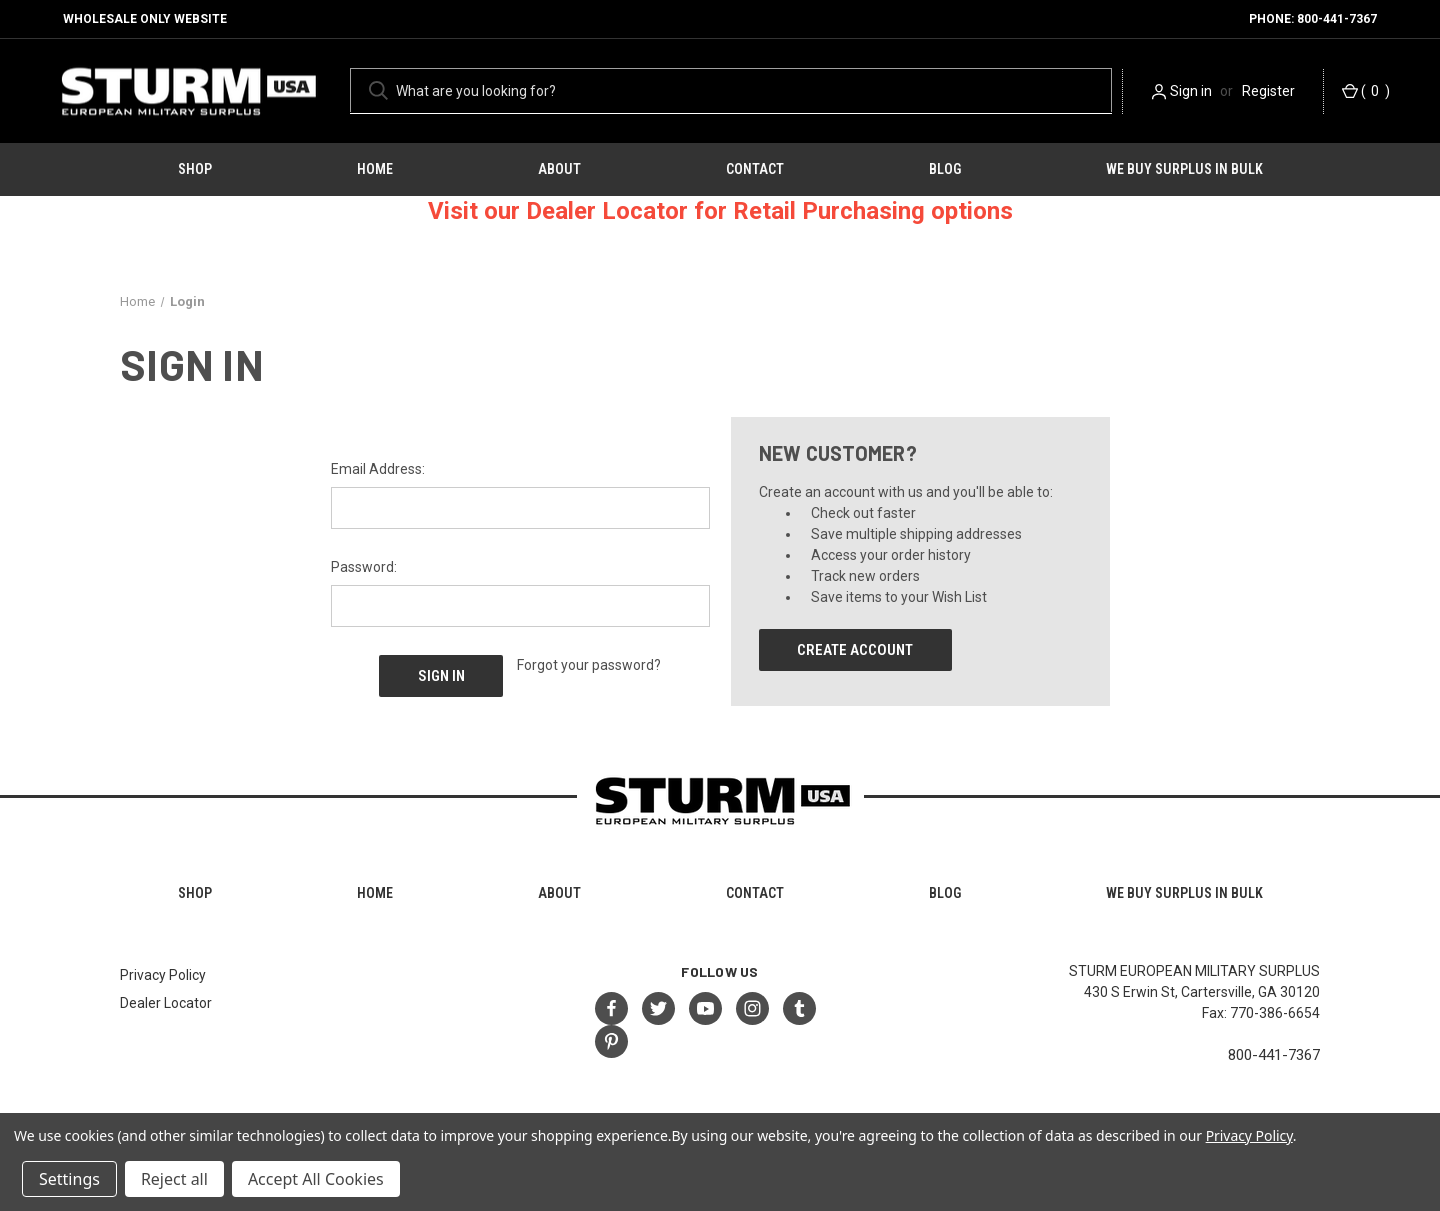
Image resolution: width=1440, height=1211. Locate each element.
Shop (195, 169)
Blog (945, 169)
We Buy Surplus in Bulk (1184, 169)
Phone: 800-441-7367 (1313, 19)
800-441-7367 (1274, 1055)
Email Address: (378, 469)
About (559, 169)
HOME (375, 169)
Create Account (855, 650)
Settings (69, 1179)
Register (1268, 91)
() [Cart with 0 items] (1366, 91)
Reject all (174, 1179)
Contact (755, 169)
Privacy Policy (163, 975)
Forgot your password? (589, 665)
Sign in (1191, 91)
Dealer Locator (166, 1003)
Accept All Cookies (316, 1179)
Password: (364, 567)
